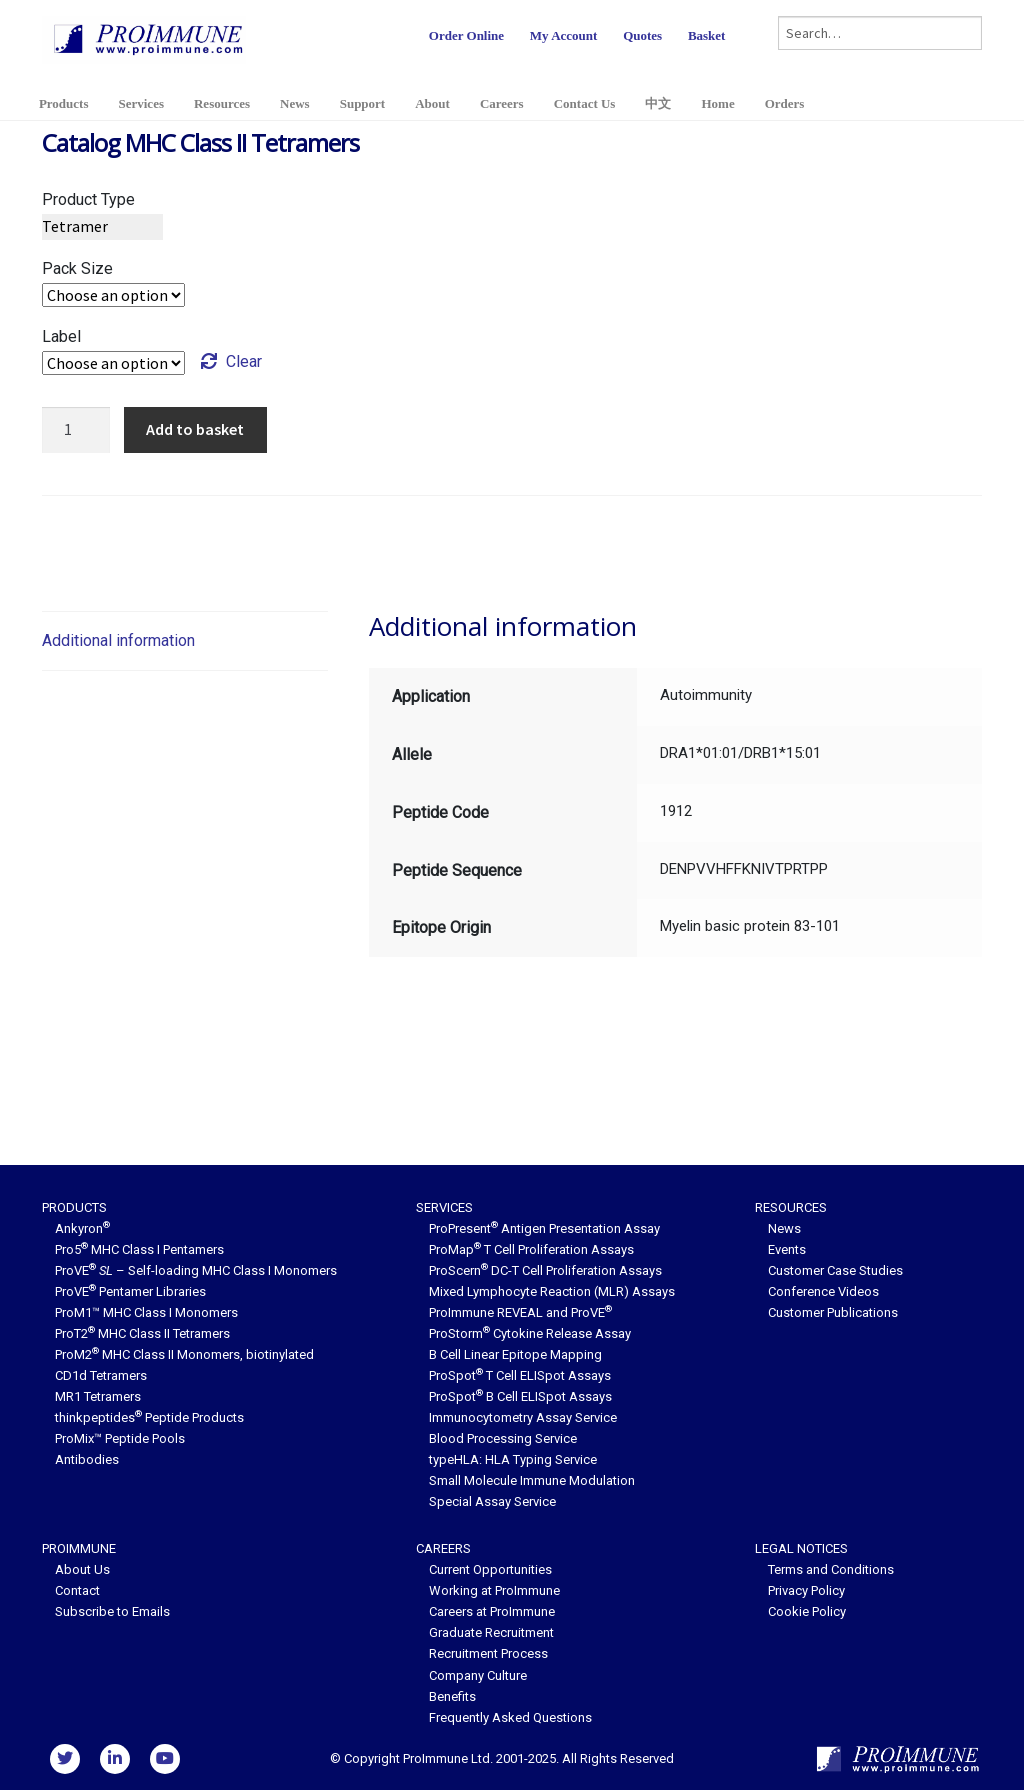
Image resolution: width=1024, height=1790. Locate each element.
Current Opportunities (490, 1569)
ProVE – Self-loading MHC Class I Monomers (196, 1270)
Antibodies (87, 1459)
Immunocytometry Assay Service (523, 1417)
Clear (244, 361)
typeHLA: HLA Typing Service (513, 1459)
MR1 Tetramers (98, 1396)
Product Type (88, 199)
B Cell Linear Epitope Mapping (515, 1354)
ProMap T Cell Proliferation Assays (531, 1249)
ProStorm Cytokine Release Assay (530, 1333)
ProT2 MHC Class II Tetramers (142, 1333)
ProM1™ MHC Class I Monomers (146, 1312)
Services (140, 103)
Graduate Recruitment (491, 1632)
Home (717, 103)
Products (64, 103)
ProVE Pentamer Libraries (130, 1291)
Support (363, 103)
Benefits (452, 1696)
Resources (222, 103)
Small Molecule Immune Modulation (532, 1480)
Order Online (466, 35)
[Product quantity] (76, 430)
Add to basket (195, 429)
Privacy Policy (806, 1590)
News (295, 103)
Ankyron (82, 1228)
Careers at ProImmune (492, 1611)
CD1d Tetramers (101, 1375)
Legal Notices (801, 1548)
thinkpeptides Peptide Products (149, 1417)
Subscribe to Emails (112, 1611)
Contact (77, 1590)
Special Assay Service (492, 1501)
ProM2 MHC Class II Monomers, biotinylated (184, 1354)
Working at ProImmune (494, 1590)
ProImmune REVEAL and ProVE (520, 1312)
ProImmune (79, 1548)
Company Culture (478, 1675)
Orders (785, 103)
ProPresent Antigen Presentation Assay (544, 1228)
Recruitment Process (488, 1653)
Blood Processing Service (503, 1438)
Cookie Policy (807, 1611)
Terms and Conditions (831, 1569)
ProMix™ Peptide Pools (120, 1438)
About (432, 103)
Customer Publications (833, 1312)
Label (61, 336)
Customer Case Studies (835, 1270)
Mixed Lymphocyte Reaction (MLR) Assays (552, 1291)
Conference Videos (823, 1291)
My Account (564, 35)
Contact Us (585, 103)
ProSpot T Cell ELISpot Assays (520, 1375)
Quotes (642, 35)
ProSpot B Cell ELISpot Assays (520, 1396)
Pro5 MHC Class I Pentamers (139, 1249)
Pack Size (77, 268)
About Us (82, 1569)
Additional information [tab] (118, 640)
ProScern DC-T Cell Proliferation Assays (545, 1270)
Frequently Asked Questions (510, 1717)
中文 (658, 103)
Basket (707, 35)
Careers (502, 103)
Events (787, 1249)
